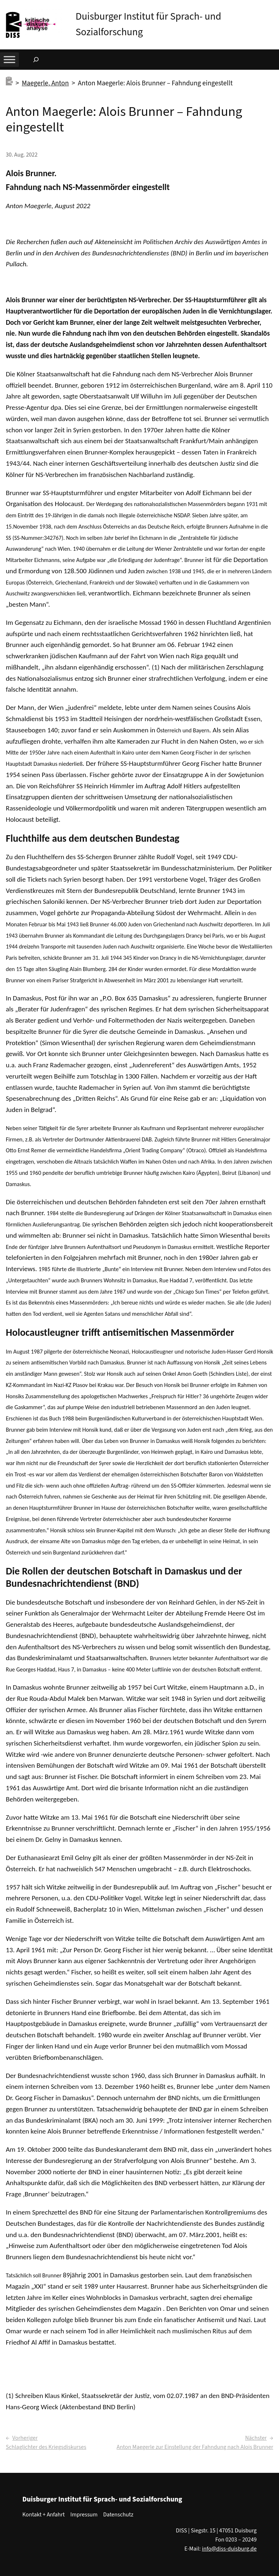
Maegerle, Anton (45, 83)
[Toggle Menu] (9, 59)
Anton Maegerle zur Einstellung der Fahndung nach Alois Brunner (195, 2447)
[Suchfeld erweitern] (36, 59)
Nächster (256, 2438)
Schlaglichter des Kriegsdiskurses (46, 2447)
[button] (273, 7)
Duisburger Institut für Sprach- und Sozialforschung (102, 2499)
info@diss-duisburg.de (229, 2549)
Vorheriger (25, 2438)
